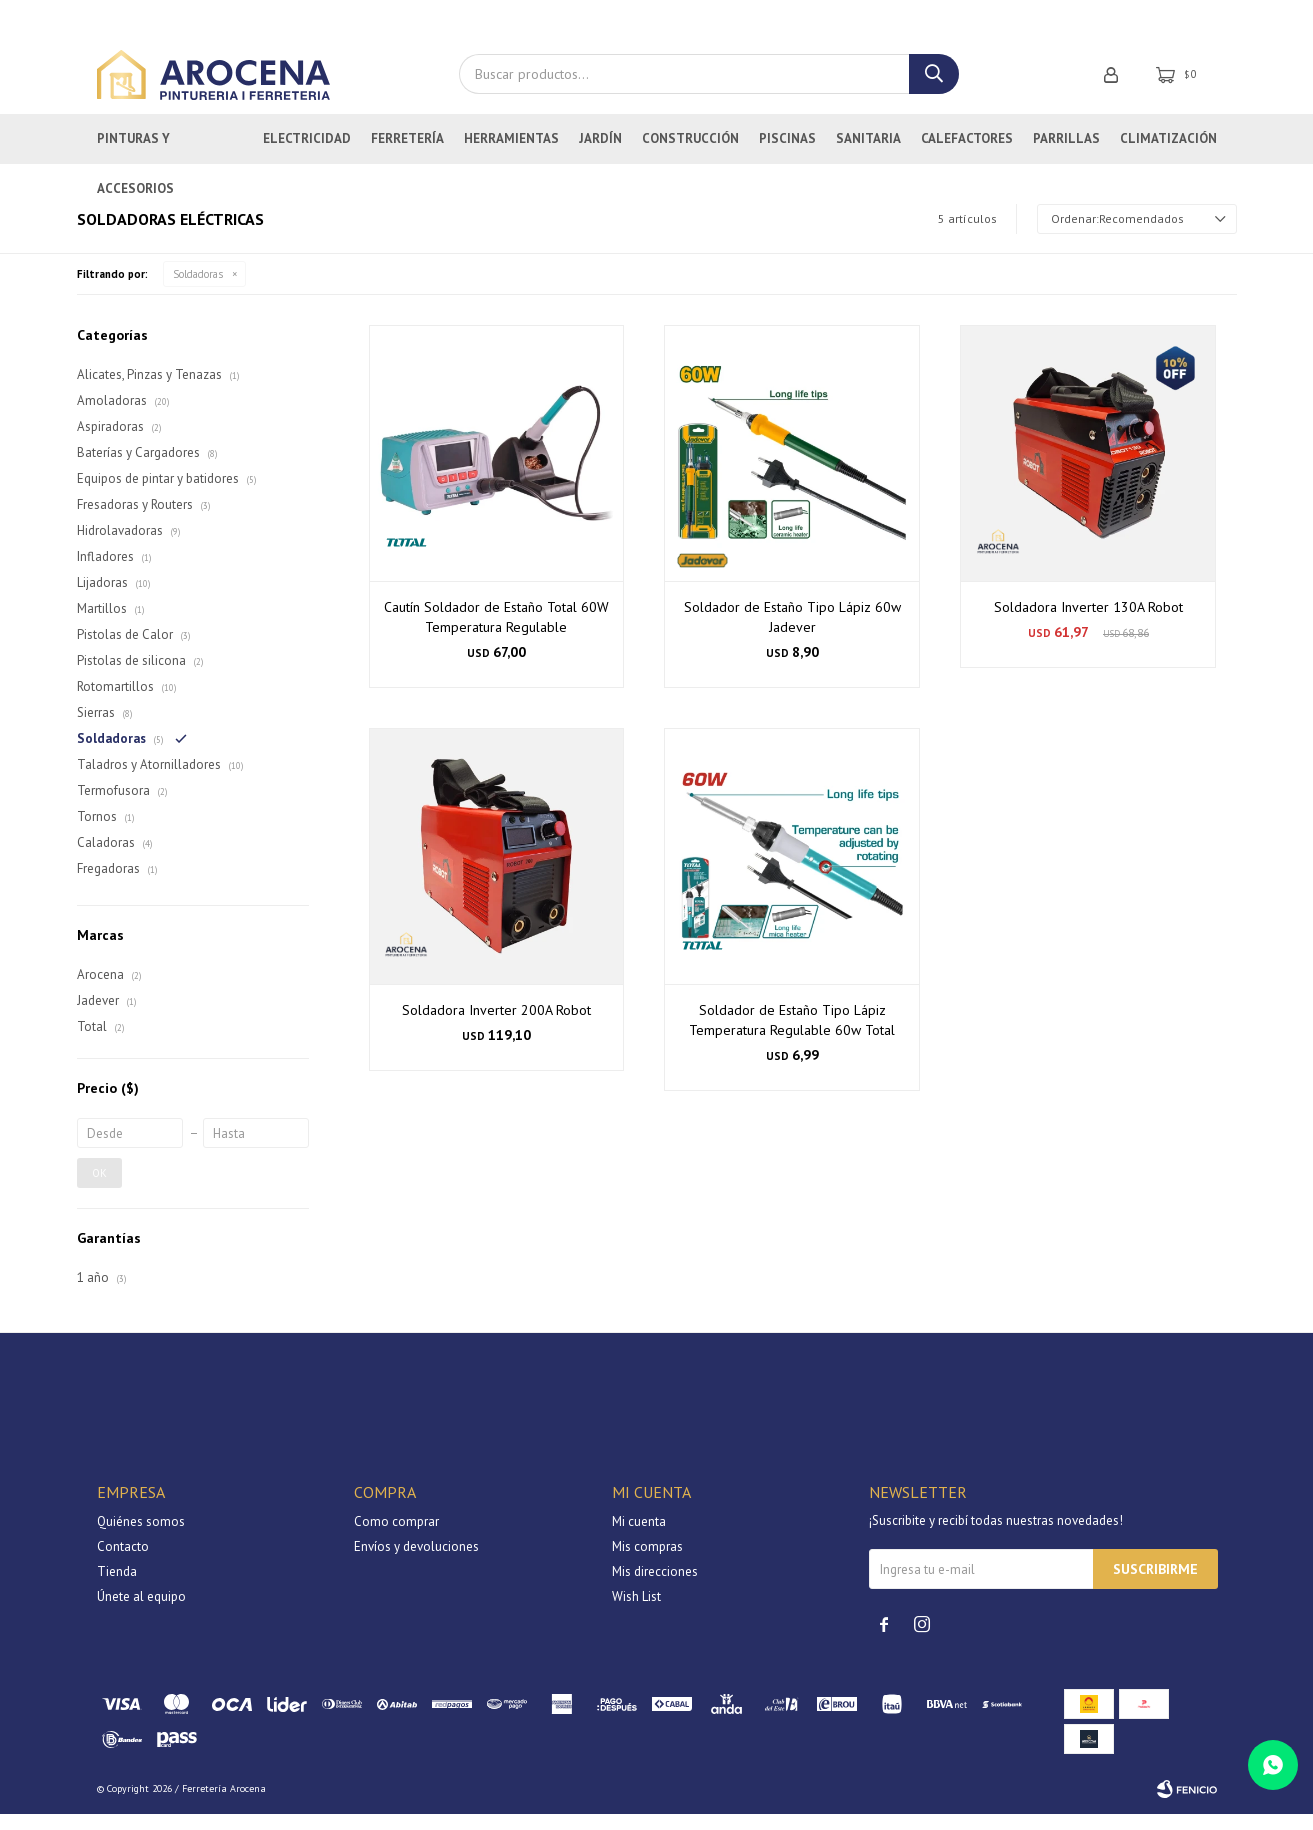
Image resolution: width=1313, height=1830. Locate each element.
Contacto (123, 1562)
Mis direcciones (655, 1587)
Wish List (636, 1612)
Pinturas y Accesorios (135, 163)
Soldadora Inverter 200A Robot (496, 1026)
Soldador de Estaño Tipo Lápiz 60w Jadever (792, 633)
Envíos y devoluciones (416, 1562)
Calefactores (967, 154)
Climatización (1168, 154)
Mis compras (647, 1562)
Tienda (117, 1587)
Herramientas (511, 154)
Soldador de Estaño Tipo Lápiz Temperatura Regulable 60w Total (792, 1036)
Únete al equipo (141, 1612)
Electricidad (307, 154)
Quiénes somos (141, 1537)
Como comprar (396, 1537)
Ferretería (407, 154)
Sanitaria (868, 154)
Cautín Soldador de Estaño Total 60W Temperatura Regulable (496, 633)
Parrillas (1066, 154)
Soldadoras (198, 290)
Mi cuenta (639, 1537)
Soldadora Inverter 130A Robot (1088, 623)
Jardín (600, 154)
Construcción (690, 154)
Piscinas (787, 154)
